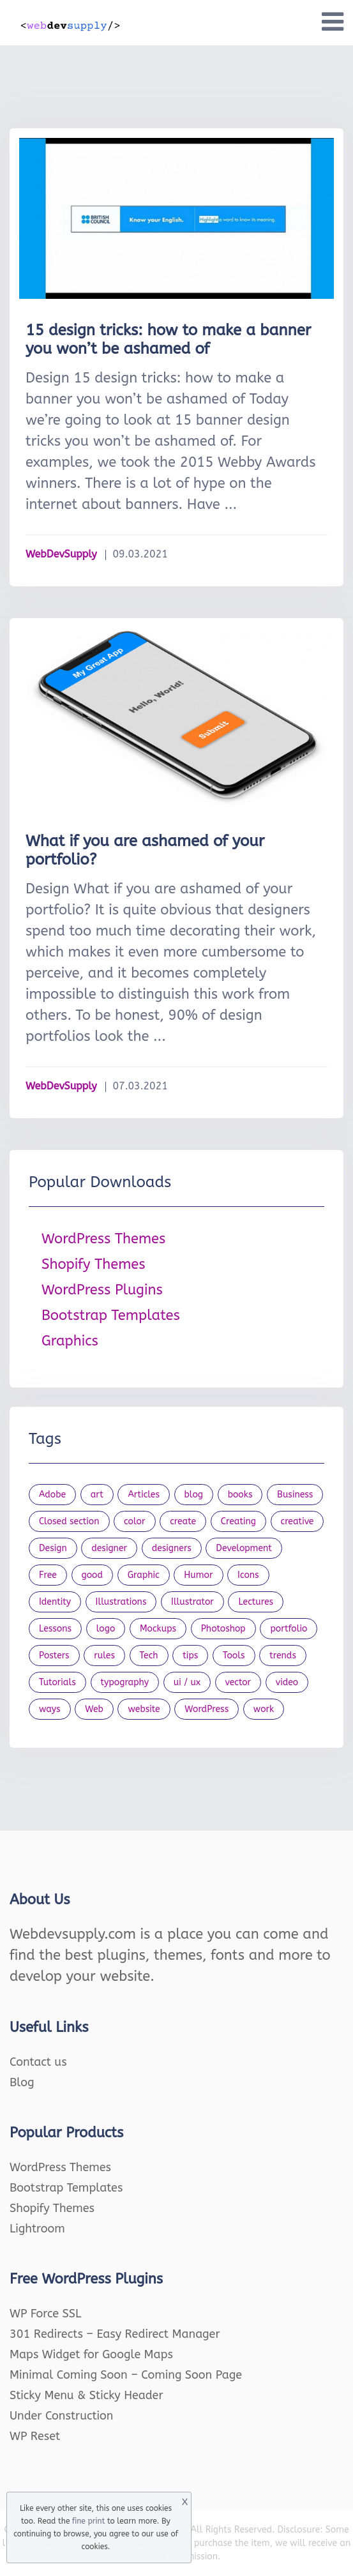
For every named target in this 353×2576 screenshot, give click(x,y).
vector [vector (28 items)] (238, 1682)
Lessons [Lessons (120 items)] (55, 1628)
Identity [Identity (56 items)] (55, 1601)
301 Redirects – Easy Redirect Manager (115, 2334)
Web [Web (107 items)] (94, 1709)
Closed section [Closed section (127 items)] (69, 1521)
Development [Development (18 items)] (244, 1548)
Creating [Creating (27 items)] (238, 1521)
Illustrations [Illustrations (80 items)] (121, 1601)
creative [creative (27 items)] (297, 1521)
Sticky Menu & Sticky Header (86, 2395)
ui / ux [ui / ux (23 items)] (187, 1682)
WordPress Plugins (102, 1290)
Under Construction (62, 2416)
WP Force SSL (45, 2314)
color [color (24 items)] (134, 1521)
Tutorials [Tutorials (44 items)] (57, 1682)
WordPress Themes (103, 1239)
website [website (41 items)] (144, 1709)
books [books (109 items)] (240, 1494)
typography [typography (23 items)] (125, 1682)
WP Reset (35, 2436)
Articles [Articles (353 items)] (144, 1494)
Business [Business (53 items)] (295, 1494)
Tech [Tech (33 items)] (149, 1655)
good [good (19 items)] (92, 1575)
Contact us (38, 2062)
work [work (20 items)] (263, 1709)
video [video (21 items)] (287, 1682)
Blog (22, 2082)
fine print (88, 2521)
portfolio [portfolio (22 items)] (288, 1628)
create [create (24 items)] (183, 1521)
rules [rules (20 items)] (104, 1655)
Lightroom (37, 2229)
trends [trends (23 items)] (282, 1655)
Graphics (69, 1341)
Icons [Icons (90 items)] (248, 1575)
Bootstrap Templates (110, 1315)
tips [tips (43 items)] (190, 1655)
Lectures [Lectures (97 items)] (255, 1601)
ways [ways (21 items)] (50, 1709)
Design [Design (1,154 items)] (53, 1548)
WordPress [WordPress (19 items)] (206, 1709)
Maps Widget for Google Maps (91, 2354)
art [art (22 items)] (97, 1494)
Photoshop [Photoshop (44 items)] (223, 1628)
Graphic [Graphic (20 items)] (144, 1575)
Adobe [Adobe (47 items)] (52, 1494)
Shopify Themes (93, 1264)
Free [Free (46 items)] (48, 1575)
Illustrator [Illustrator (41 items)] (192, 1601)
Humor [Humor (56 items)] (198, 1575)
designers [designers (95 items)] (172, 1548)
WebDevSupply (61, 554)
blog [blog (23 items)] (194, 1494)
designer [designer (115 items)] (109, 1548)
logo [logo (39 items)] (106, 1628)
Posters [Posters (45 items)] (54, 1655)
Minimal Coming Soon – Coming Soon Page (126, 2375)
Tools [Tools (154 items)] (234, 1655)
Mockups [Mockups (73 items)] (158, 1628)
